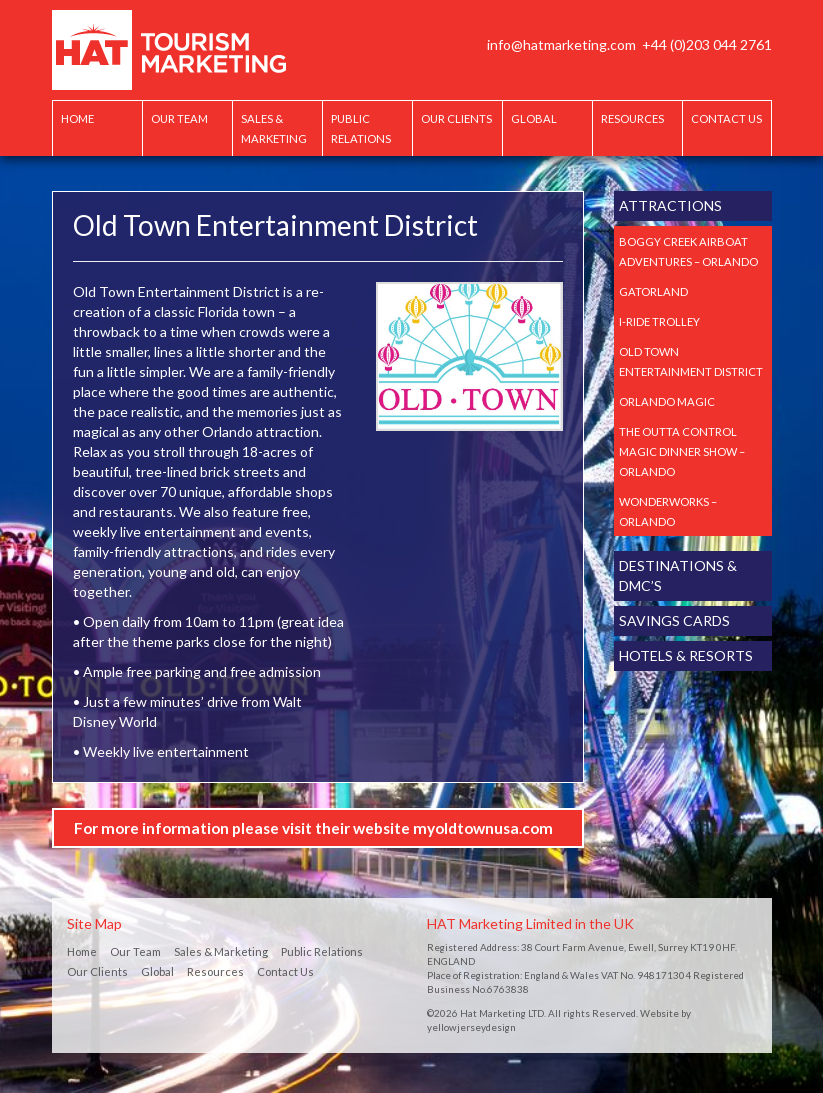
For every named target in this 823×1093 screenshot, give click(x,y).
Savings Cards (674, 620)
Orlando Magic (667, 401)
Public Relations (361, 128)
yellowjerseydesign (471, 1027)
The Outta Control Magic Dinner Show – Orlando (682, 451)
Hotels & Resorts (686, 655)
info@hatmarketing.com (561, 44)
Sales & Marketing (274, 128)
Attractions (670, 205)
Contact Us (726, 118)
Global (534, 118)
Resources (632, 118)
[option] (469, 356)
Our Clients (456, 118)
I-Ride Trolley (659, 321)
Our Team (179, 118)
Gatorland (653, 291)
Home (77, 118)
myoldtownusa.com (483, 828)
